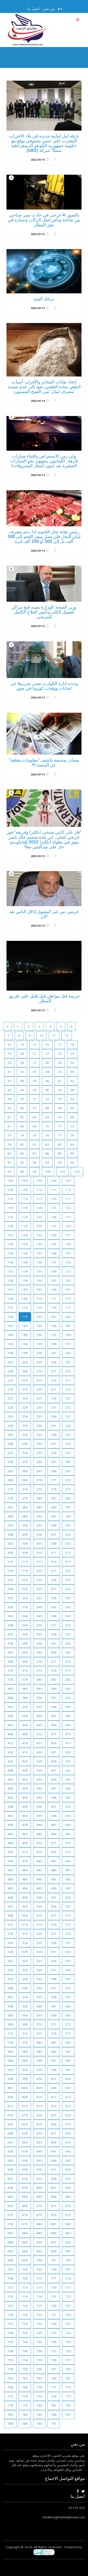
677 (68, 2215)
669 (25, 2206)
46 (47, 1090)
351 (54, 1625)
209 (25, 1371)
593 (10, 2070)
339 (25, 1607)
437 (68, 1779)
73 (9, 1135)
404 (25, 1725)
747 (68, 2342)
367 (68, 1652)
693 (10, 2251)
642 (68, 2151)
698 (10, 2260)
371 (54, 1661)
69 (34, 1126)
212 (68, 1371)
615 (39, 2106)
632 (68, 2133)
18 (72, 1044)
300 (39, 1534)
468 (10, 1843)
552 (68, 1988)
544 (25, 1979)
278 (10, 1498)
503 (10, 1906)
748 (10, 2351)
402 (68, 1716)
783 (10, 2414)
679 (25, 2224)
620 (39, 2115)
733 (10, 2324)
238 (10, 1425)
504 (25, 1906)
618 (10, 2115)
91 (9, 1162)
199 (25, 1353)
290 (39, 1516)
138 (10, 1244)
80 (22, 1144)
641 (54, 2151)
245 (39, 1434)
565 (39, 2015)
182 (68, 1317)
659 (25, 2187)
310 (39, 1553)
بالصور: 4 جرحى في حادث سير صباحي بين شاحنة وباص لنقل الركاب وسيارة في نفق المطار (44, 219)
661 (54, 2187)
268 (10, 1480)
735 (39, 2324)
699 (25, 2260)
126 (54, 1217)
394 (25, 1707)
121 (54, 1208)
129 (25, 1226)
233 (10, 1416)
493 (10, 1888)
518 (10, 1933)
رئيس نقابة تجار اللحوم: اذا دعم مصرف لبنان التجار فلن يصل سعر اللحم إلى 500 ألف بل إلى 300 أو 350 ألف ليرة (44, 536)
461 (54, 1825)
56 (22, 1108)
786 (54, 2414)
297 (68, 1525)
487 (68, 1870)
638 (10, 2151)
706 (54, 2269)
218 (10, 1389)
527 (68, 1943)
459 (25, 1825)
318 (10, 1570)
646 (54, 2160)
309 (25, 1553)
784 (25, 2414)
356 (54, 1634)
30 (72, 1063)
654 (25, 2179)
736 (54, 2324)
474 (25, 1852)
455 (39, 1816)
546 (54, 1979)
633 (10, 2142)
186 (54, 1326)
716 (54, 2287)
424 (25, 1761)
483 (10, 1870)
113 (10, 1199)
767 (68, 2378)
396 (54, 1707)
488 (10, 1879)
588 (10, 2060)
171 (54, 1298)
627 (68, 2124)
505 (39, 1906)
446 (54, 1797)
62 (22, 1117)
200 (39, 1353)
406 (54, 1725)
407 (68, 1725)
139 (25, 1244)
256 (54, 1453)
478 (10, 1861)
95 (60, 1162)
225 (39, 1398)
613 (10, 2106)
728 (10, 2315)
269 (25, 1480)
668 (10, 2206)
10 (41, 1035)
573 (10, 2033)
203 (10, 1362)
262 (68, 1462)
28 (47, 1063)
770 (39, 2387)
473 (10, 1852)
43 (9, 1090)
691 (54, 2242)
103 (10, 1180)
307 (68, 1543)
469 (25, 1843)
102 (77, 1171)
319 (25, 1570)
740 (39, 2333)
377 (68, 1670)
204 (25, 1362)
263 (10, 1471)
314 (25, 1562)
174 (25, 1307)
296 (54, 1525)
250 (39, 1443)
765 (39, 2378)
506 (54, 1906)
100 (48, 1171)
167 (68, 1289)
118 (10, 1208)
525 (39, 1943)
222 (68, 1389)
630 (39, 2133)
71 (60, 1126)
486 (54, 1870)
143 (10, 1253)
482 (68, 1861)
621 (54, 2115)
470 (39, 1843)
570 (39, 2024)
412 (68, 1734)
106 (54, 1180)
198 (10, 1353)
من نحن (49, 8)
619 (25, 2115)
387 (68, 1689)
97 (9, 1171)
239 (25, 1425)
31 (9, 1072)
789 (25, 2423)
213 (10, 1380)
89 (60, 1153)
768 (10, 2387)
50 (22, 1099)
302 (68, 1534)
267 (68, 1471)
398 (10, 1716)
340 (39, 1607)
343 (10, 1616)
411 (54, 1734)
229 (25, 1407)
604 (25, 2088)
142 (68, 1244)
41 (60, 1081)
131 (54, 1226)
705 (39, 2269)
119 (25, 1208)
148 (10, 1262)
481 (54, 1861)
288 (10, 1516)
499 (25, 1897)
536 (54, 1961)
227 (68, 1398)
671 (54, 2206)
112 (68, 1190)
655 (39, 2179)
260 (39, 1462)
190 (39, 1335)
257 (68, 1453)
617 (68, 2106)
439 (25, 1788)
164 (25, 1289)
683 (10, 2233)
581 (54, 2042)
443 (10, 1797)
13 (9, 1044)
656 (54, 2179)
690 (39, 2242)
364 (25, 1652)
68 (22, 1126)
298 (10, 1534)
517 (68, 1924)
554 (25, 1997)
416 (54, 1743)
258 (10, 1462)
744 (25, 2342)
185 (39, 1326)
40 (47, 1081)
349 (25, 1625)
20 (22, 1053)
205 (39, 1362)
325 (39, 1580)
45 (34, 1090)
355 (39, 1634)
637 (68, 2142)
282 (68, 1498)
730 (39, 2315)
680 (39, 2224)
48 (72, 1090)
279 (25, 1498)
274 (25, 1489)
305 (39, 1543)
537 (68, 1961)
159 (25, 1280)
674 (25, 2215)
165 (39, 1289)
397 (68, 1707)
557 (68, 1997)
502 (68, 1897)
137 (68, 1235)
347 (68, 1616)
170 (39, 1298)
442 (68, 1788)
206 (54, 1362)
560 (39, 2006)
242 (68, 1425)
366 (54, 1652)
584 (25, 2051)
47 (60, 1090)
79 (9, 1144)
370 (39, 1661)
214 (25, 1380)
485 (39, 1870)
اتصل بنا (33, 8)
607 (68, 2088)
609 (25, 2097)
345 (39, 1616)
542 (68, 1970)
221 (54, 1389)
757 (68, 2360)
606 (54, 2088)
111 (54, 1190)
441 (54, 1788)
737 (68, 2324)
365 (39, 1652)
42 (72, 1081)
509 (25, 1915)
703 (10, 2269)
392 (68, 1698)
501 (54, 1897)
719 (25, 2296)
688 (10, 2242)
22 (47, 1053)
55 (9, 1108)
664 (25, 2196)
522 (68, 1933)
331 (54, 1589)
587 (68, 2051)
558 (10, 2006)
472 (68, 1843)
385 (39, 1689)
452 (68, 1806)
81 (34, 1144)
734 (25, 2324)
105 (39, 1180)
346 (54, 1616)
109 (25, 1190)
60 (72, 1108)
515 (39, 1924)
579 (25, 2042)
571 (54, 2024)
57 (34, 1108)
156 (54, 1271)
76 (47, 1135)
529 (25, 1952)
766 (54, 2378)
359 (25, 1643)
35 (60, 1072)
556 (54, 1997)
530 (39, 1952)
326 (54, 1580)
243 (10, 1434)
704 (25, 2269)
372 (68, 1661)
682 (68, 2224)
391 (54, 1698)
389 (25, 1698)
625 (39, 2124)
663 (10, 2196)
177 (68, 1307)
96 (72, 1162)
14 (22, 1044)
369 (25, 1661)
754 (25, 2360)
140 (39, 1244)
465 (39, 1834)
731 (54, 2315)
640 (39, 2151)
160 (39, 1280)
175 (39, 1307)
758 (10, 2369)
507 (68, 1906)
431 (54, 1770)
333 (10, 1598)
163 (10, 1289)
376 (54, 1670)
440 (39, 1788)
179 (25, 1317)
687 (68, 2233)
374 (25, 1670)
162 (68, 1280)
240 (39, 1425)
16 (47, 1044)
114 (25, 1199)
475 (39, 1852)
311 (54, 1553)
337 (68, 1598)
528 (10, 1952)
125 (39, 1217)
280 (39, 1498)
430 (39, 1770)
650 (39, 2169)
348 (10, 1625)
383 (10, 1689)
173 (10, 1307)
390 (39, 1698)
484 (25, 1870)
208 (10, 1371)
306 (54, 1543)
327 (68, 1580)
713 (10, 2287)
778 (10, 2405)
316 (54, 1562)
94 (47, 1162)
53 (60, 1099)
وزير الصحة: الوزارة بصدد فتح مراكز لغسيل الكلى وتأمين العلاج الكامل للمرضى (44, 612)
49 (9, 1099)
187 (68, 1326)
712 (68, 2278)
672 (68, 2206)
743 (10, 2342)
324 (25, 1580)
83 (60, 1144)
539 (25, 1970)
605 (39, 2088)
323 (10, 1580)
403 (10, 1725)
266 (54, 1471)
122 (68, 1208)
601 (54, 2079)
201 (54, 1353)
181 (54, 1317)
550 (39, 1988)
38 (22, 1081)
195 (39, 1344)
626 (54, 2124)
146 (54, 1253)
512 (68, 1915)
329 (25, 1589)
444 (25, 1797)
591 (54, 2060)
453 (10, 1816)
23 (60, 1053)
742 (68, 2333)
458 (10, 1825)
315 (39, 1562)
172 (68, 1298)
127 (68, 1217)
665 (39, 2196)
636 (54, 2142)
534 (25, 1961)
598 (10, 2079)
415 (39, 1743)
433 (10, 1779)
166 (54, 1289)
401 (54, 1716)
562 (68, 2006)
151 (54, 1262)
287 (68, 1507)
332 (68, 1589)
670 (39, 2206)
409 (25, 1734)
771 (54, 2387)
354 (25, 1634)
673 (10, 2215)
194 (25, 1344)
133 (10, 1235)
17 (60, 1044)
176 (54, 1307)
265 (39, 1471)
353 (10, 1634)
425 (39, 1761)
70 (47, 1126)
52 (47, 1099)
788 (10, 2423)
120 (39, 1208)
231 (54, 1407)
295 (39, 1525)
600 (39, 2079)
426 (54, 1761)
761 (54, 2369)
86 (22, 1153)
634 (25, 2142)
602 (68, 2079)
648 (10, 2169)
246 (54, 1434)
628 (10, 2133)
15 (34, 1044)
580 (39, 2042)
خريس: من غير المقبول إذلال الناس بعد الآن (44, 914)
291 (54, 1516)
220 (39, 1389)
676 (54, 2215)
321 (54, 1570)
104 (25, 1180)
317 (68, 1562)
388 (10, 1698)
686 (54, 2233)
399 (25, 1716)
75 (34, 1135)
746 (54, 2342)
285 (39, 1507)
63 (34, 1117)
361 (54, 1643)
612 (68, 2097)
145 (39, 1253)
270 (39, 1480)
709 (25, 2278)
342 (68, 1607)
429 (25, 1770)
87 (34, 1153)
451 (54, 1806)
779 (25, 2405)
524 (25, 1943)
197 (68, 1344)
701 (54, 2260)
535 (39, 1961)
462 (68, 1825)
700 (39, 2260)
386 (54, 1689)
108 (10, 1190)
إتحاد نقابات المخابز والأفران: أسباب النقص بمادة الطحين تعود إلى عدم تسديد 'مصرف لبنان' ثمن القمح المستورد (44, 386)
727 (68, 2306)
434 (25, 1779)
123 (10, 1217)
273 (10, 1489)
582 (68, 2042)
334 (25, 1598)
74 (22, 1135)
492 (68, 1879)
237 (68, 1416)
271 (54, 1480)
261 (54, 1462)
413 (10, 1743)
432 (68, 1770)
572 (68, 2024)
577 (68, 2033)
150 (39, 1262)
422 (68, 1752)
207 (68, 1362)
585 (39, 2051)
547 (68, 1979)
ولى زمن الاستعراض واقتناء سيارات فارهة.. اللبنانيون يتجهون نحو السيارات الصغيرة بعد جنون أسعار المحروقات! (44, 461)
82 (47, 1144)
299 (25, 1534)
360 (39, 1643)
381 (54, 1679)
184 (25, 1326)
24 (72, 1053)
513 (10, 1924)
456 (54, 1816)
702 (68, 2260)
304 (25, 1543)
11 (54, 1035)
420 (39, 1752)
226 (54, 1398)
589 (25, 2060)
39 (34, 1081)
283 (10, 1507)
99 (34, 1171)
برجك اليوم (44, 298)
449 (25, 1806)
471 (54, 1843)
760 (39, 2369)
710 (39, 2278)
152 (68, 1262)
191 (54, 1335)
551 (54, 1988)
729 (25, 2315)
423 (10, 1761)
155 (39, 1271)
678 (10, 2224)
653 (10, 2179)
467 (68, 1834)
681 (54, 2224)
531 (54, 1952)
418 (10, 1752)
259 (25, 1462)
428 (10, 1770)
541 (54, 1970)
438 (10, 1788)
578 (10, 2042)
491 (54, 1879)
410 (39, 1734)
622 (68, 2115)
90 (72, 1153)
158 (10, 1280)
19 (9, 1053)
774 (25, 2396)
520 (39, 1933)
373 (10, 1670)
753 (10, 2360)
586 (54, 2051)
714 (25, 2287)
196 (54, 1344)
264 (25, 1471)
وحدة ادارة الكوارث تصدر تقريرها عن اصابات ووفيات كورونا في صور (44, 686)
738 (10, 2333)
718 (10, 2296)
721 (54, 2296)
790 (39, 2423)
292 (68, 1516)
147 (68, 1253)
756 (54, 2360)
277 (68, 1489)
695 (39, 2251)
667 (68, 2196)
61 (9, 1117)
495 (39, 1888)
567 (68, 2015)
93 (34, 1162)
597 (68, 2070)
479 (25, 1861)
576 (54, 2033)
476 (54, 1852)
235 (39, 1416)
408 (10, 1734)
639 (25, 2151)
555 (39, 1997)
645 (39, 2160)
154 (25, 1271)
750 (39, 2351)
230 (39, 1407)
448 (10, 1806)
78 (72, 1135)
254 (25, 1453)
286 (54, 1507)
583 (10, 2051)
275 (39, 1489)
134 (25, 1235)
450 (39, 1806)
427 (68, 1761)
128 (10, 1226)
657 (68, 2179)
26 (22, 1063)
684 (25, 2233)
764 (25, 2378)
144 (25, 1253)
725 (39, 2306)
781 (54, 2405)
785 (39, 2414)
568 (10, 2024)
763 (10, 2378)
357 (68, 1634)
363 (10, 1652)
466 (54, 1834)
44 (22, 1090)
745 (39, 2342)
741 (54, 2333)
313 (10, 1562)
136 (54, 1235)
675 (39, 2215)
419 (25, 1752)
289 (25, 1516)
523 (10, 1943)
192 (68, 1335)
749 (25, 2351)
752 (68, 2351)
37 (9, 1081)
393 (10, 1707)
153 (10, 1271)
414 (25, 1743)
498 (10, 1897)
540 (39, 1970)
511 (54, 1915)
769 (25, 2387)
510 (39, 1915)
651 (54, 2169)
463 (10, 1834)
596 (54, 2070)
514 (25, 1924)
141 (54, 1244)
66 (72, 1117)
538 (10, 1970)
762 (68, 2369)
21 (34, 1053)
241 (54, 1425)
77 (60, 1135)
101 (62, 1171)
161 (54, 1280)
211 (54, 1371)
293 (10, 1525)
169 (25, 1298)
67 (9, 1126)
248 (10, 1443)
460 (39, 1825)
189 (25, 1335)
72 (72, 1126)
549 (25, 1988)
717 (68, 2287)
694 (25, 2251)
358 (10, 1643)
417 (68, 1743)
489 (25, 1879)
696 (54, 2251)
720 (39, 2296)
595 (39, 2070)
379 (25, 1679)
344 (25, 1616)
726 (54, 2306)
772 (68, 2387)
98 (22, 1171)
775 (39, 2396)
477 (68, 1852)
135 (39, 1235)
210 (39, 1371)
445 (39, 1797)
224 (25, 1398)
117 (68, 1199)
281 (54, 1498)
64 (47, 1117)
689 (25, 2242)
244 (25, 1434)
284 (25, 1507)
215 (39, 1380)
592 (68, 2060)
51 (34, 1099)
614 (25, 2106)
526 (54, 1943)
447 (68, 1797)
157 (68, 1271)
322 (68, 1570)
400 (39, 1716)
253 (10, 1453)
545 (39, 1979)
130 (39, 1226)
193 (10, 1344)
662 (68, 2187)
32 (22, 1072)
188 (10, 1335)
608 (10, 2097)
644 (25, 2160)
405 (39, 1725)
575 (39, 2033)
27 (34, 1063)
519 (25, 1933)
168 (10, 1298)
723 (10, 2306)
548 (10, 1988)
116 (54, 1199)
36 (72, 1072)
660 (39, 2187)
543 (10, 1979)
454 (25, 1816)
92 (22, 1162)
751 (54, 2351)
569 (25, 2024)
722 (68, 2296)
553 (10, 1997)
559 (25, 2006)
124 (25, 1217)
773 (10, 2396)
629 (25, 2133)
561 (54, 2006)
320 (39, 1570)
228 (10, 1407)
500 (39, 1897)
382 (68, 1679)
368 (10, 1661)
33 (34, 1072)
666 (54, 2196)
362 (68, 1643)
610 (39, 2097)
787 (68, 2414)
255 (39, 1453)
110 (39, 1190)
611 (54, 2097)
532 (68, 1952)
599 (25, 2079)
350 (39, 1625)
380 (39, 1679)
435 (39, 1779)
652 (68, 2169)
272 (68, 1480)
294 (25, 1525)
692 (68, 2242)
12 (67, 1035)
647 (68, 2160)
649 (25, 2169)
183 (10, 1326)
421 (54, 1752)
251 (54, 1443)
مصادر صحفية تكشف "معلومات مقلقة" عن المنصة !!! (44, 762)
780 (39, 2405)
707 (68, 2269)
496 (54, 1888)
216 (54, 1380)
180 (39, 1317)
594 (25, 2070)
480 (39, 1861)
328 (10, 1589)
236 (54, 1416)
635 (39, 2142)
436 (54, 1779)
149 (25, 1262)
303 (10, 1543)
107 (68, 1180)
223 (10, 1398)
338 (10, 1607)
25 (9, 1063)
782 (68, 2405)
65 (60, 1117)
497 (68, 1888)
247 (68, 1434)
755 (39, 2360)
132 (68, 1226)
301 (54, 1534)
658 (10, 2187)
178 (10, 1317)
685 (39, 2233)
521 (54, 1933)
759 (25, 2369)
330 (39, 1589)
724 (25, 2306)
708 (10, 2278)
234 (25, 1416)
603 (10, 2088)
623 (10, 2124)
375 (39, 1670)
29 (60, 1063)
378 (10, 1679)
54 (72, 1099)
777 (68, 2396)
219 (25, 1389)
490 (39, 1879)
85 (9, 1153)
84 (72, 1144)
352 (68, 1625)
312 (68, 1553)
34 (47, 1072)
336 (54, 1598)
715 (39, 2287)
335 (39, 1598)
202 (68, 1353)
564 (25, 2015)
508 (10, 1915)
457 (68, 1816)
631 (54, 2133)
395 (39, 1707)
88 (47, 1153)
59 (60, 1108)
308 (10, 1553)
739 (25, 2333)
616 (54, 2106)
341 (54, 1607)
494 (25, 1888)
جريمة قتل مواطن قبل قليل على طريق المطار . (44, 998)
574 (25, 2033)
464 (25, 1834)
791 (54, 2423)
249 (25, 1443)
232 (68, 1407)
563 (10, 2015)
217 (68, 1380)
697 (68, 2251)
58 (47, 1108)
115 (39, 1199)
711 (54, 2278)
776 (54, 2396)
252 (68, 1443)
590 (39, 2060)
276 (54, 1489)
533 (10, 1961)
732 (68, 2315)
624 (25, 2124)
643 (10, 2160)
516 (54, 1924)
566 (54, 2015)
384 (25, 1689)
